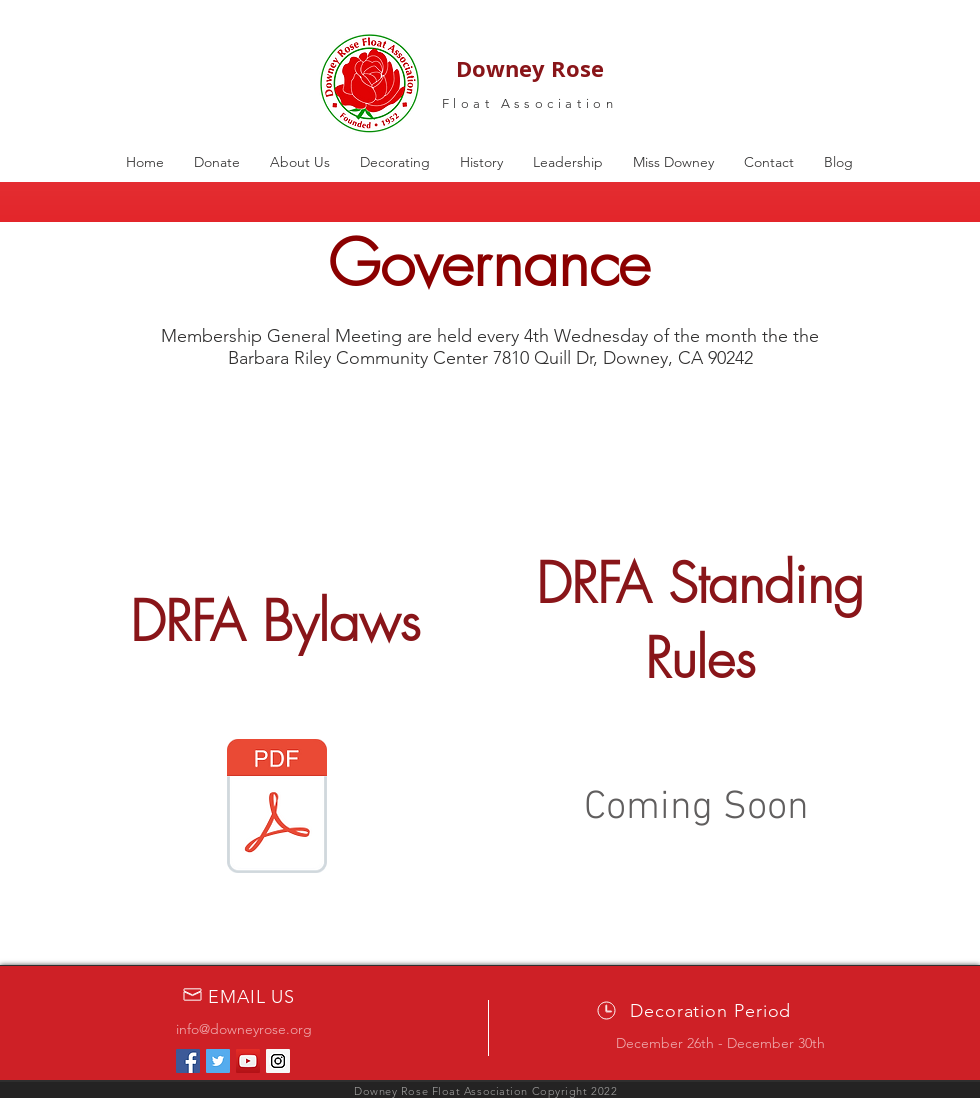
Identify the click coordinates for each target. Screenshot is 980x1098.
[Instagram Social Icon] (278, 1061)
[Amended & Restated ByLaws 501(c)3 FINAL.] (277, 808)
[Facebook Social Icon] (188, 1061)
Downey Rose (530, 68)
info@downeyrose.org (244, 1029)
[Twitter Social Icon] (218, 1061)
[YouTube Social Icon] (248, 1061)
